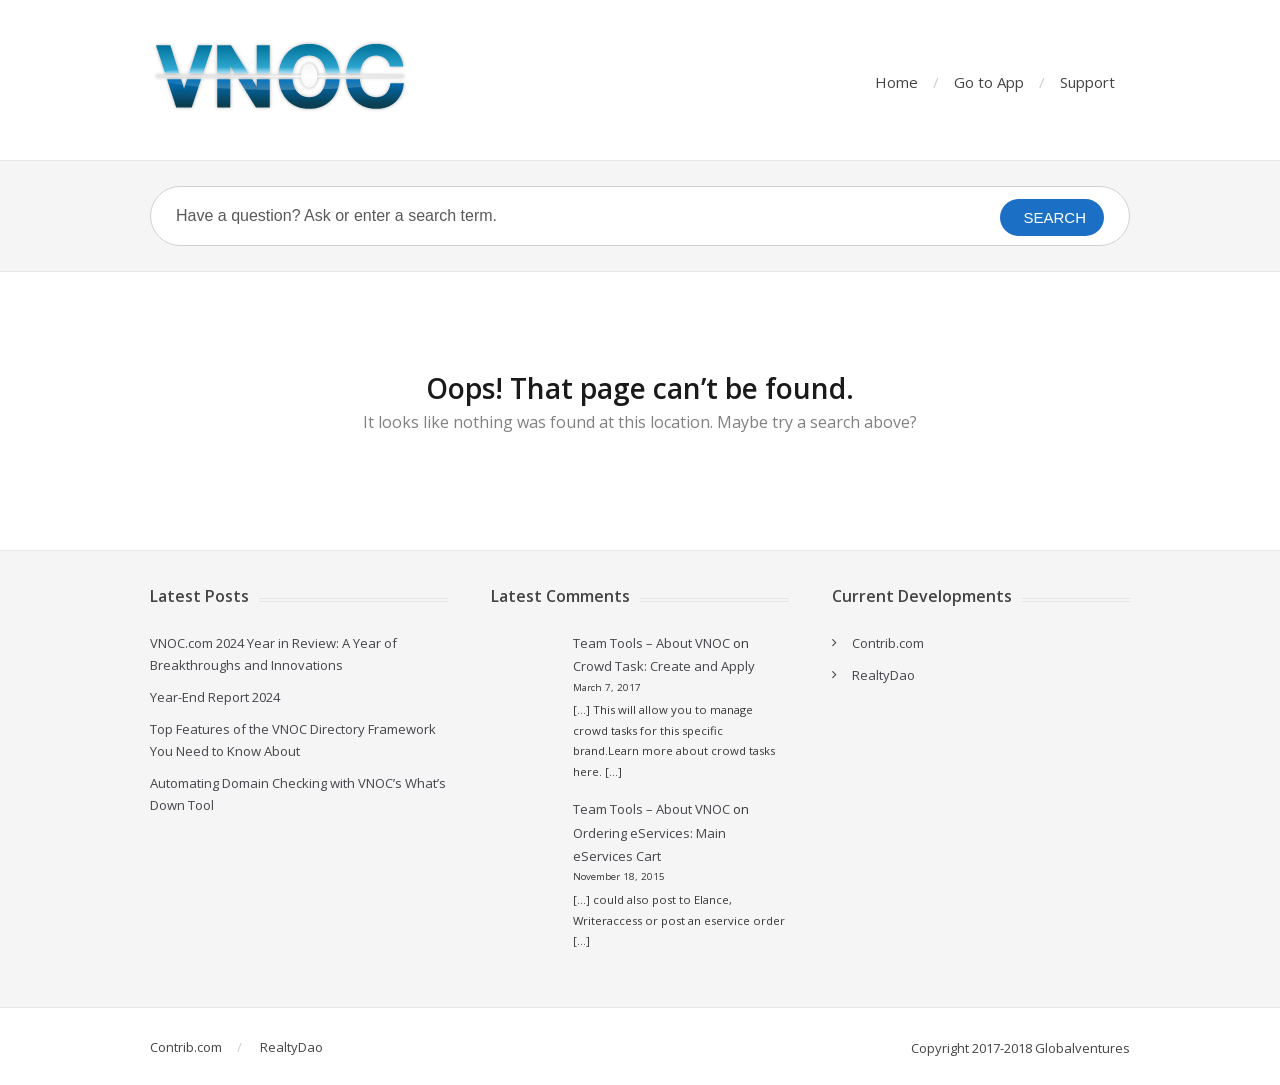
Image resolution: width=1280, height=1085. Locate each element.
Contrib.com (888, 643)
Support (1087, 82)
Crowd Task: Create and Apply (664, 666)
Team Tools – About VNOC (651, 643)
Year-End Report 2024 (215, 697)
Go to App (989, 82)
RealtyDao (883, 675)
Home (896, 82)
